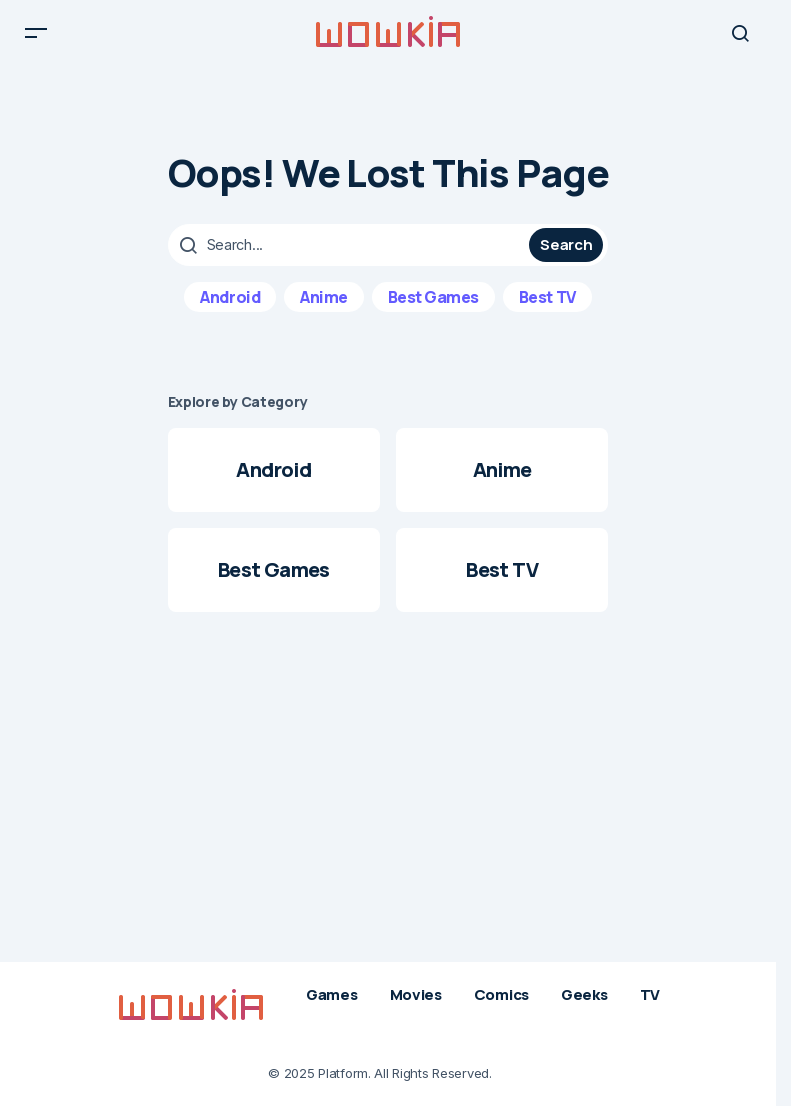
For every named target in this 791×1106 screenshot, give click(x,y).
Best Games (433, 310)
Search (566, 257)
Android (230, 310)
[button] (36, 40)
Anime (324, 310)
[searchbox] (351, 258)
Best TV (547, 310)
